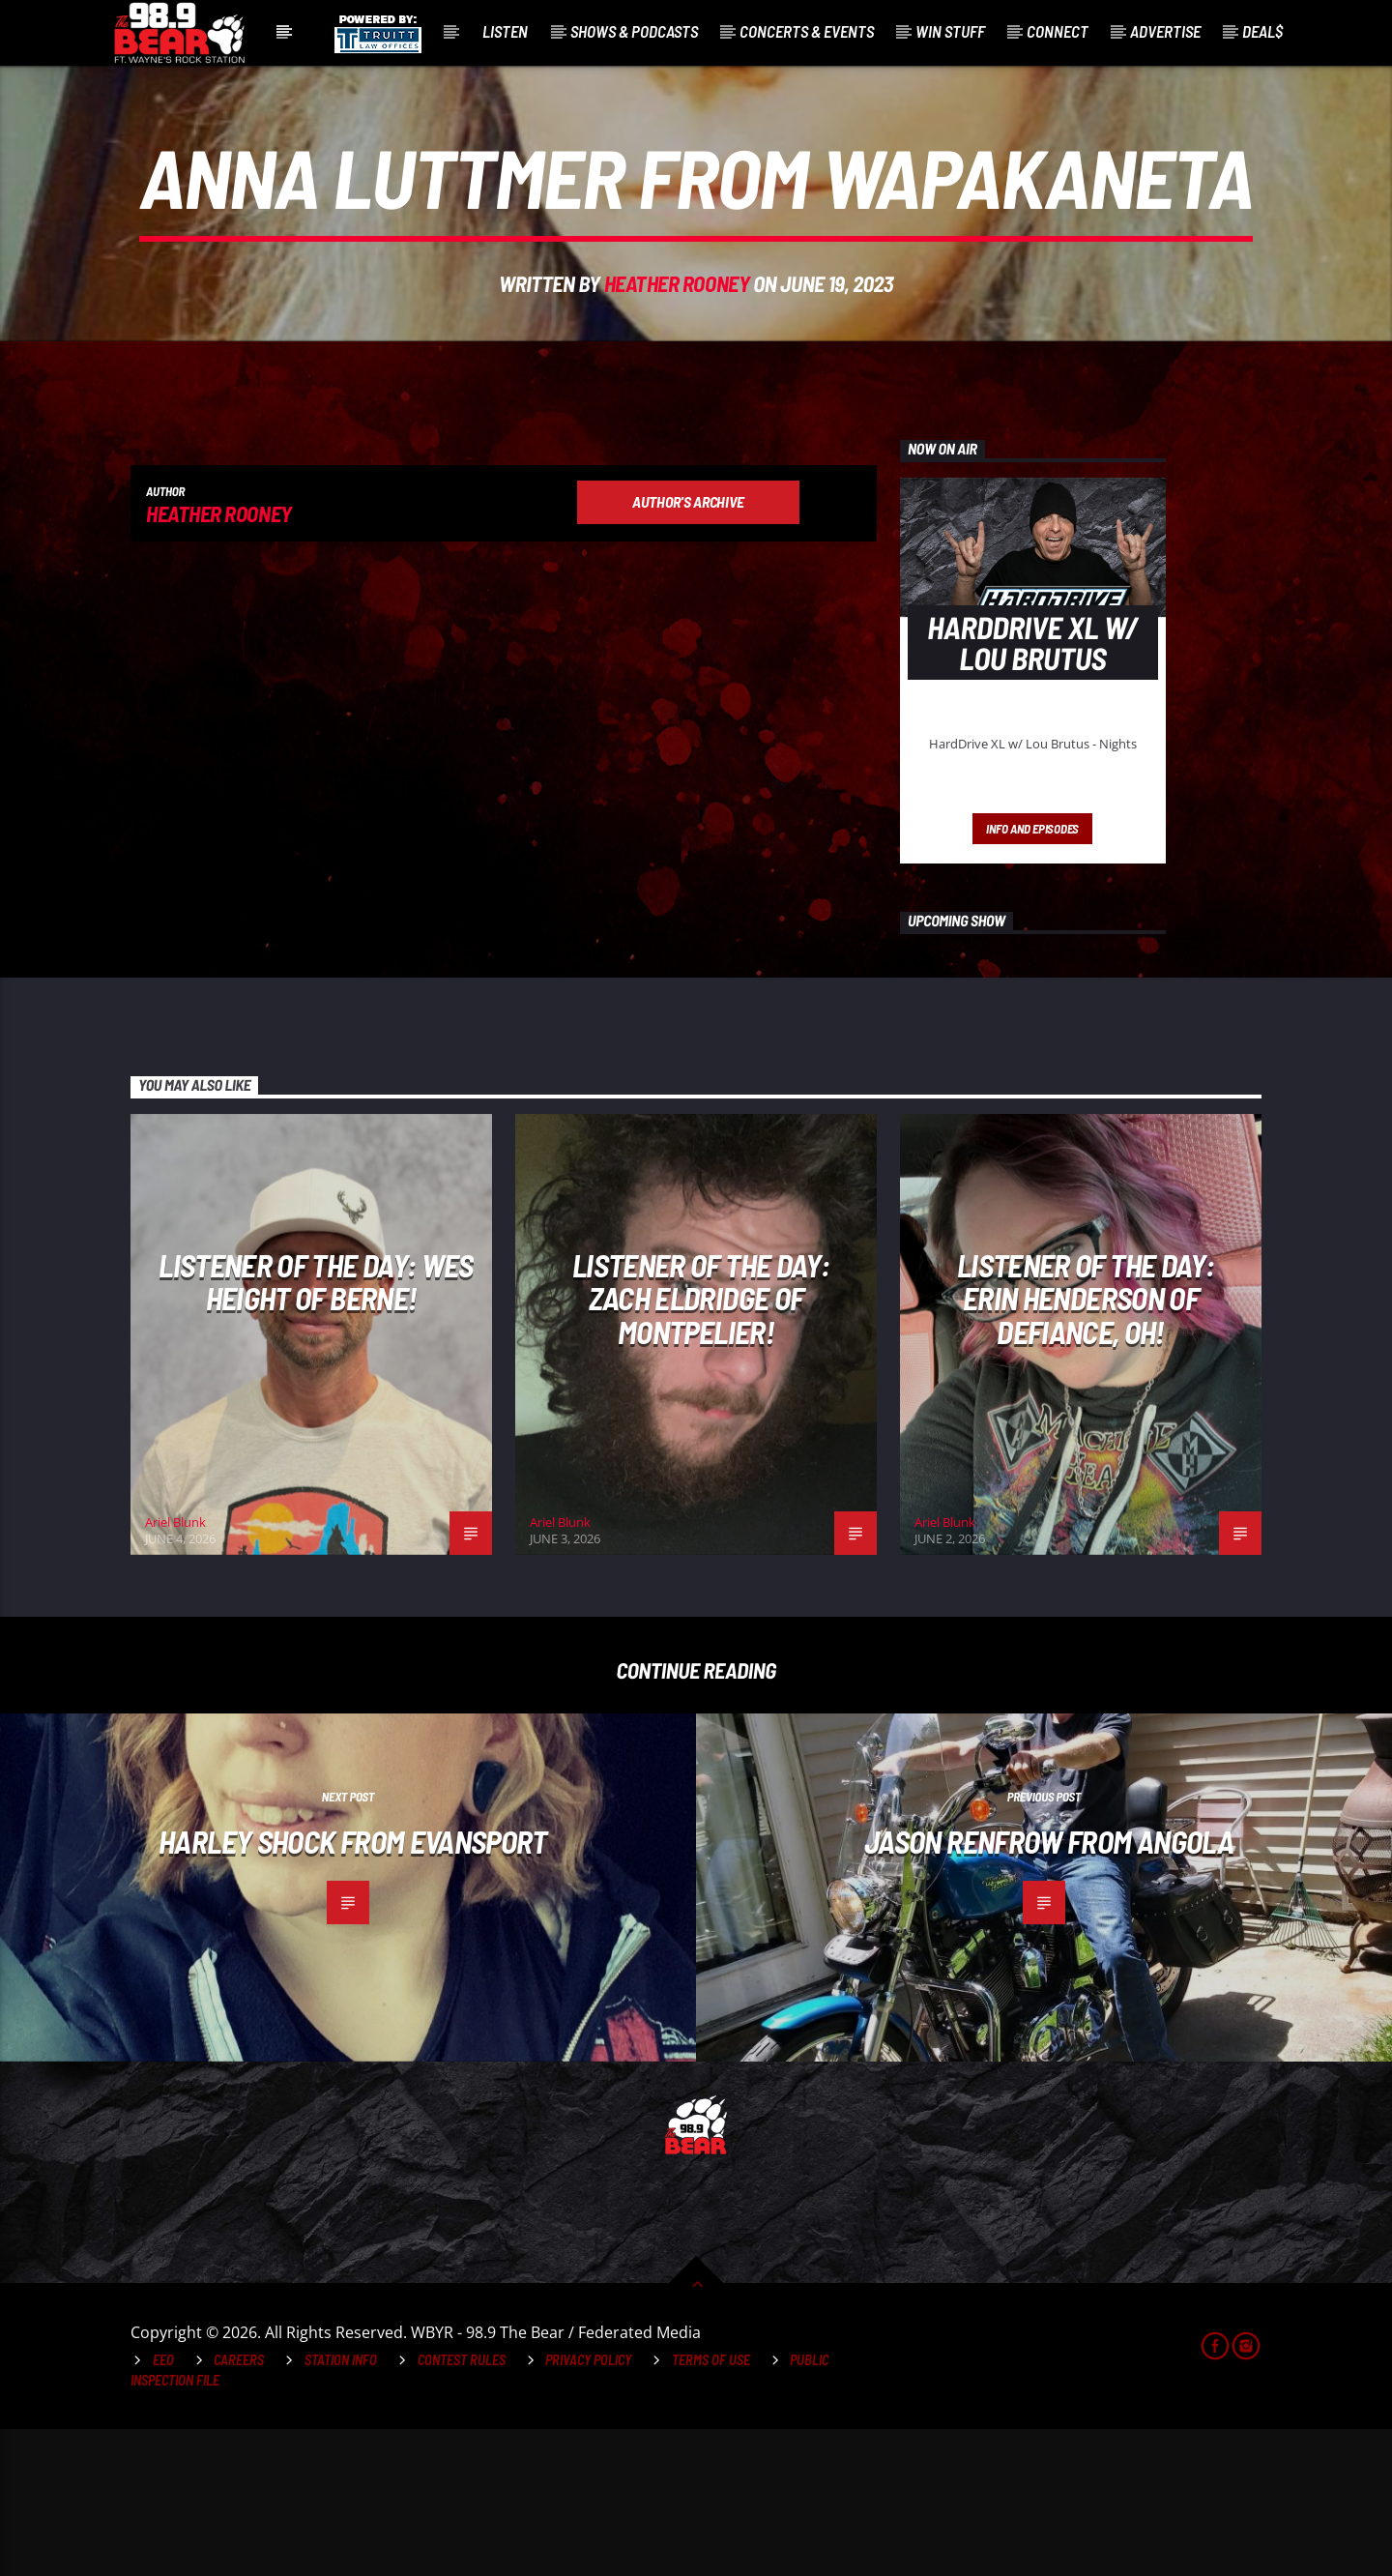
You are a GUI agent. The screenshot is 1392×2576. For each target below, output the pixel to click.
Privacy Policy (588, 2507)
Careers (239, 2507)
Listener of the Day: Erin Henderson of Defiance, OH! (1085, 1445)
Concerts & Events (807, 31)
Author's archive (688, 648)
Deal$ (1262, 31)
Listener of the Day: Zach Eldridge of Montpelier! (700, 1445)
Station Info (340, 2507)
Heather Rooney (677, 356)
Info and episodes (1032, 975)
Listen (505, 31)
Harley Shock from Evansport (353, 1988)
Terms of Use (711, 2507)
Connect (1057, 31)
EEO (163, 2507)
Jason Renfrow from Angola (1048, 1988)
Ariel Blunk (175, 1669)
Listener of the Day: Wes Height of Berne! (316, 1428)
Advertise (1165, 31)
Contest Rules (462, 2507)
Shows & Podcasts (634, 31)
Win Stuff (950, 31)
